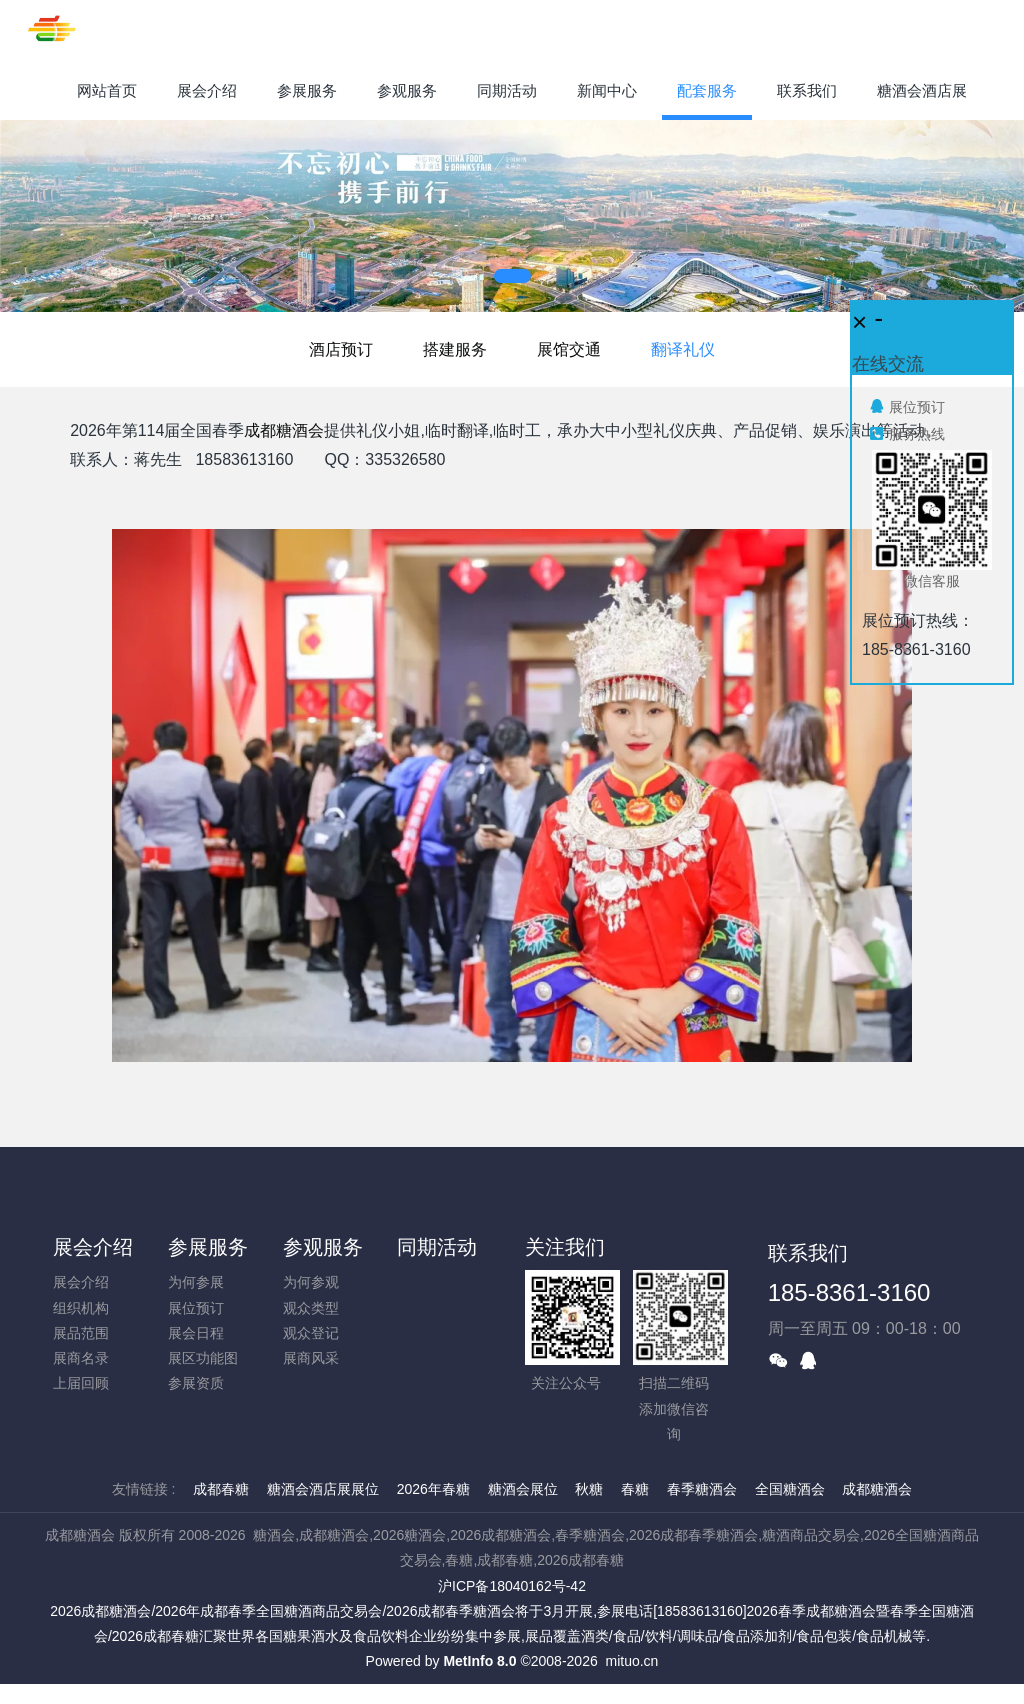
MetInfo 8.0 (479, 1661)
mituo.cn (631, 1661)
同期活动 (437, 1247)
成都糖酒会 (284, 430)
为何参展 (196, 1282)
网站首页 (107, 90)
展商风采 (311, 1358)
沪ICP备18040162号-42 (512, 1586)
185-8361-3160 (849, 1292)
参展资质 (196, 1383)
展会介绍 (93, 1247)
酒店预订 (341, 349)
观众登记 (311, 1333)
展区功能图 (203, 1358)
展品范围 (81, 1333)
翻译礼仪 (683, 349)
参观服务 (323, 1247)
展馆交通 (569, 349)
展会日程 (196, 1333)
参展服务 (208, 1247)
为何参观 (311, 1282)
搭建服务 (455, 349)
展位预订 (196, 1308)
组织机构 (81, 1308)
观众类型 (311, 1308)
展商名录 (81, 1358)
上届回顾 (81, 1383)
